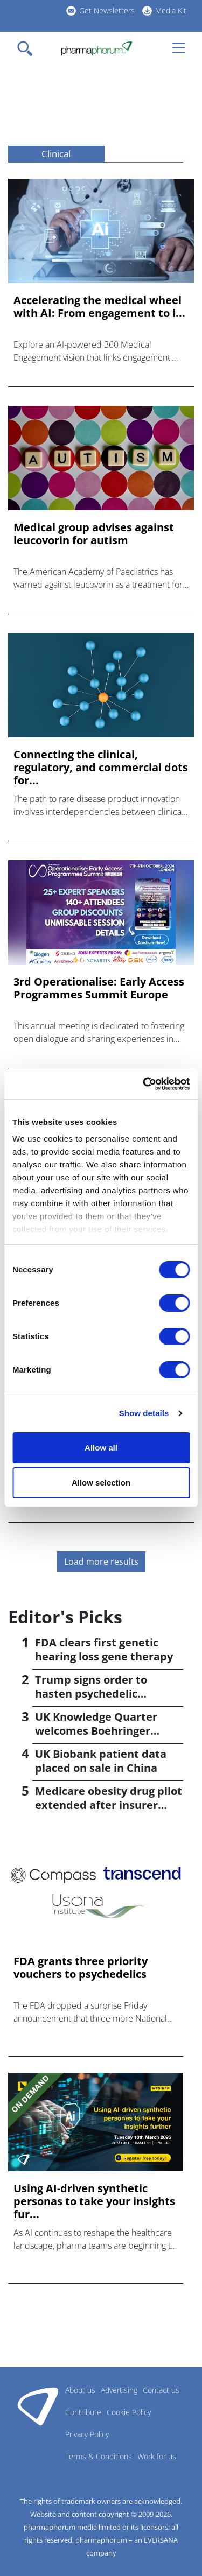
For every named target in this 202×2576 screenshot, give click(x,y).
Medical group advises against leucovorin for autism (93, 534)
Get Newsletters (107, 10)
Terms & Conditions (98, 2456)
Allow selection (101, 1482)
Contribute (83, 2412)
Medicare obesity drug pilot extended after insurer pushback (108, 1805)
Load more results (101, 1561)
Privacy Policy (87, 2434)
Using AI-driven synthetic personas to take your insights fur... (94, 2201)
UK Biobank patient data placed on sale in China (100, 1761)
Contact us (161, 2390)
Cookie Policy (129, 2412)
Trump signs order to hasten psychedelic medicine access (91, 1693)
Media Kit (170, 10)
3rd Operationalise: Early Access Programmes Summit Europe (98, 988)
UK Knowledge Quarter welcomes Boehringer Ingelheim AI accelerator (100, 1730)
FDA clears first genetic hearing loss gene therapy (104, 1649)
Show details (144, 1413)
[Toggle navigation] (28, 48)
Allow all (101, 1447)
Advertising (119, 2390)
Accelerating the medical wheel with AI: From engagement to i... (99, 307)
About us (80, 2390)
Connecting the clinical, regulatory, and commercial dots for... (100, 767)
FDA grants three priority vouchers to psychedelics (80, 1968)
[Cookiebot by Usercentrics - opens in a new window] (144, 1084)
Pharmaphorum (38, 2405)
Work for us (156, 2456)
